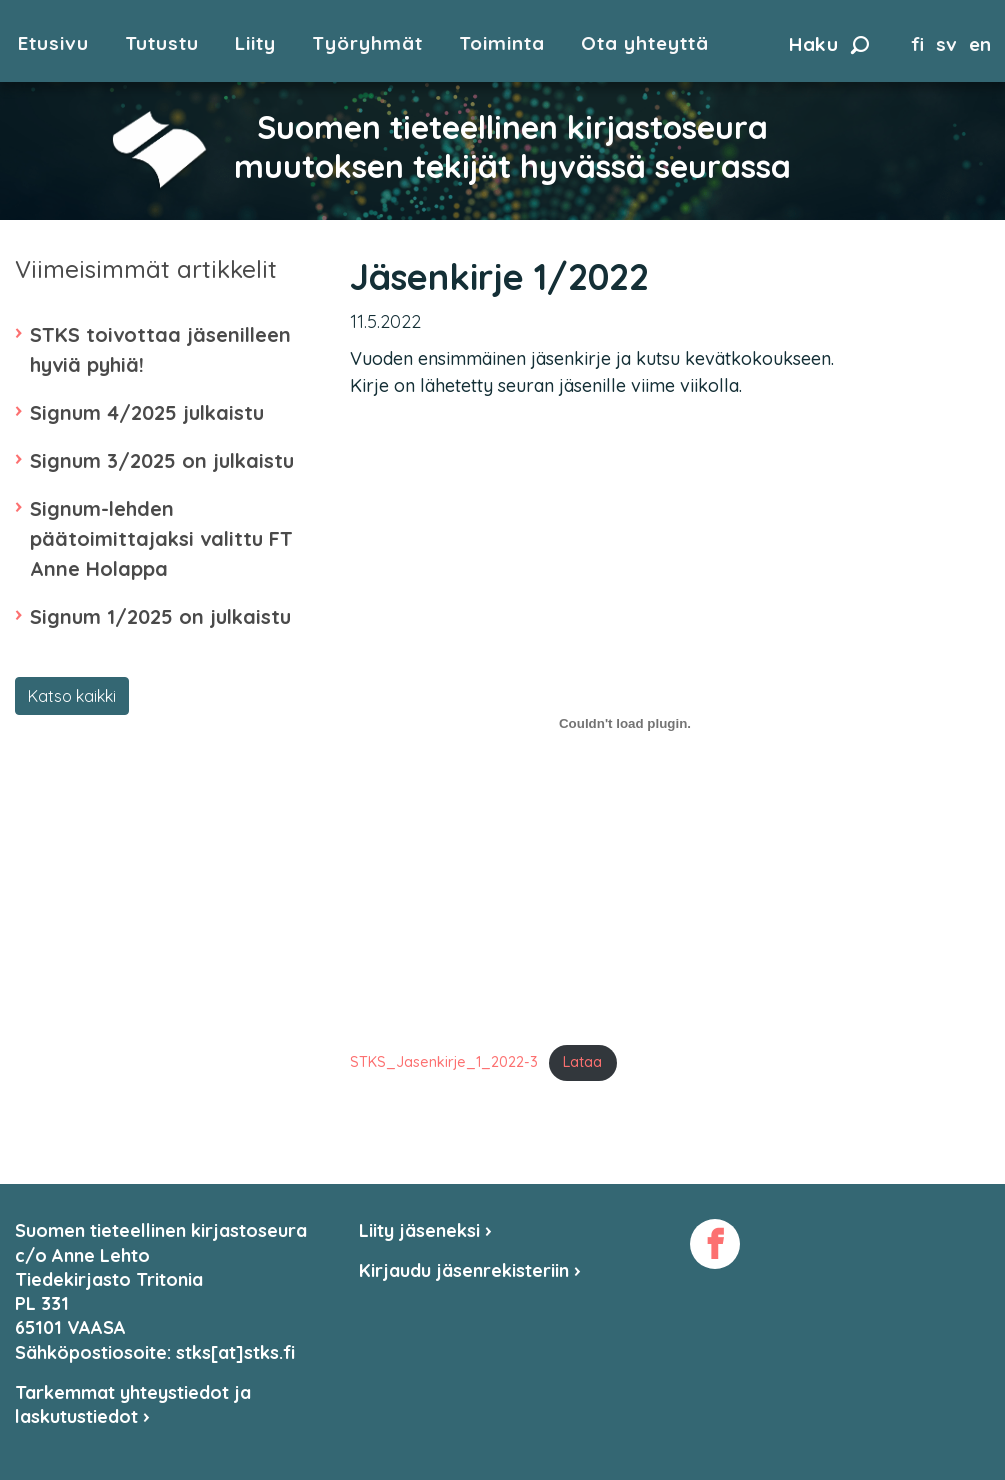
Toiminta (502, 43)
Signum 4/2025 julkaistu (147, 412)
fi (917, 44)
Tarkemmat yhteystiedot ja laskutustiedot (133, 1404)
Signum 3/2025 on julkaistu (162, 460)
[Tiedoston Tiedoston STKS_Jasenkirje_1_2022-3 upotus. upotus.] (625, 724)
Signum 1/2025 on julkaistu (160, 616)
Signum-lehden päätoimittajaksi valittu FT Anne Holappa (161, 538)
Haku (829, 44)
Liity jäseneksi (425, 1230)
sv (946, 44)
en (980, 44)
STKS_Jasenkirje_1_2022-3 (444, 1062)
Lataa (582, 1062)
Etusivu (53, 43)
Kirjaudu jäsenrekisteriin (470, 1270)
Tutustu (162, 43)
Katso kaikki (72, 696)
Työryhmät (367, 43)
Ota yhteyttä (645, 43)
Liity (255, 43)
